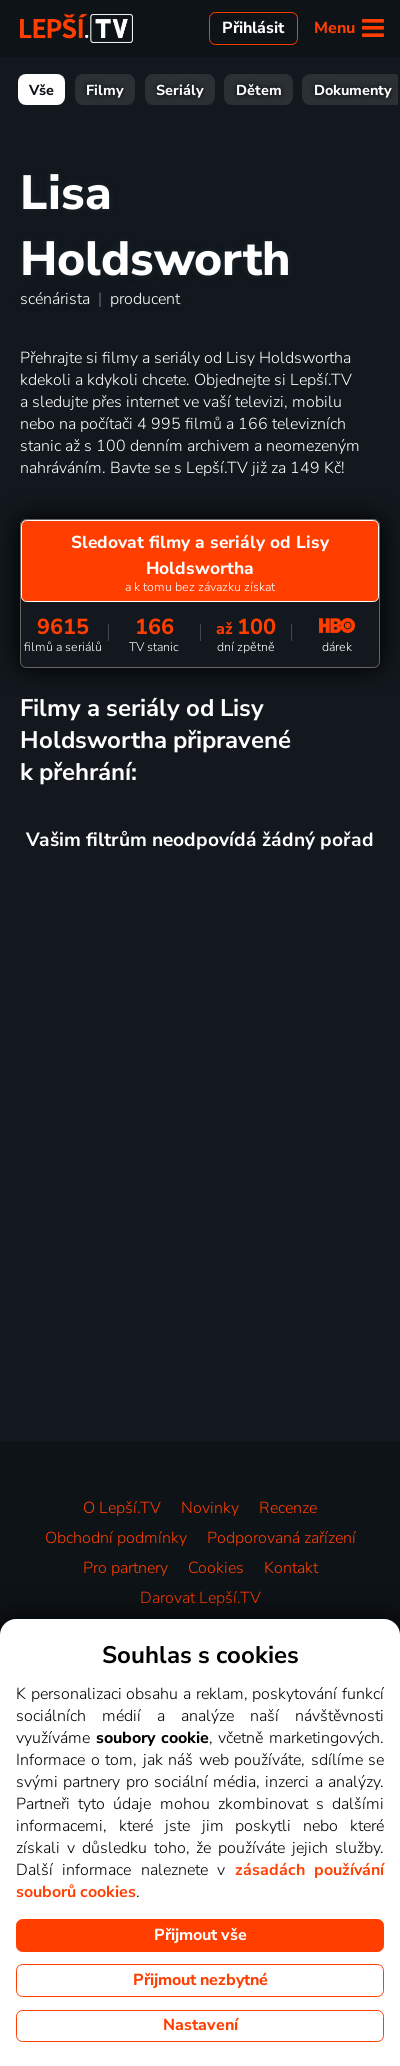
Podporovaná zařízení (281, 1538)
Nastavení (200, 2025)
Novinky (210, 1508)
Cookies (216, 1568)
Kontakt (291, 1568)
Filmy (105, 90)
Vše (41, 90)
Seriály (180, 90)
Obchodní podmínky (116, 1538)
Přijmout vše (200, 1935)
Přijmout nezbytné (200, 1980)
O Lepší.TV (122, 1508)
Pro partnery (125, 1568)
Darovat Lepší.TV (200, 1598)
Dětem (259, 90)
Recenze (288, 1508)
